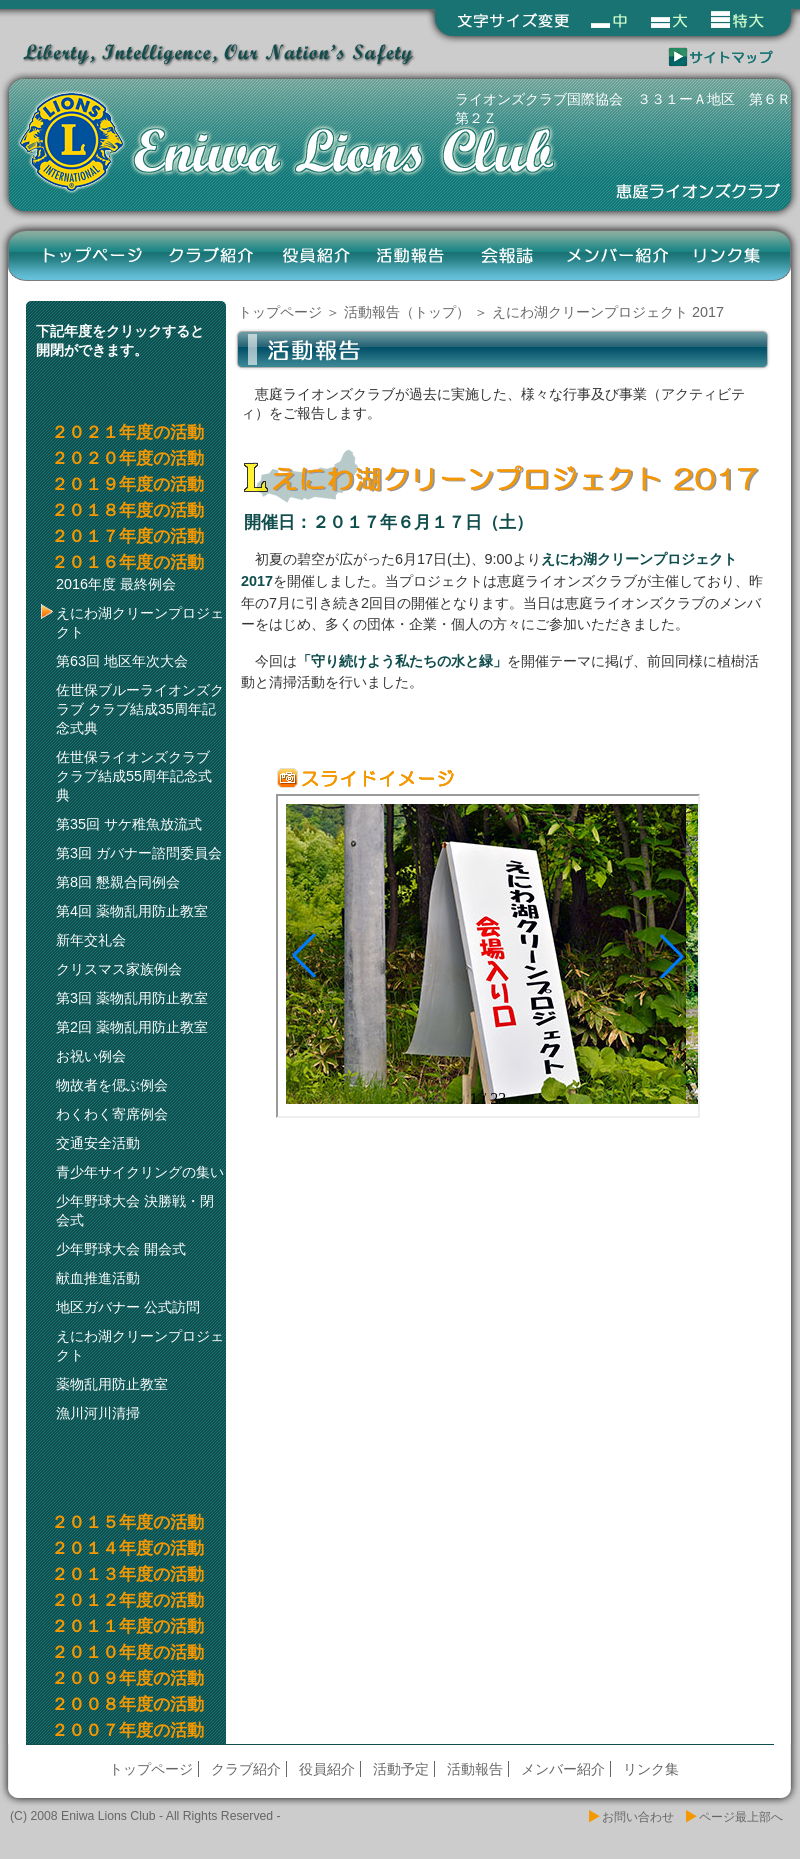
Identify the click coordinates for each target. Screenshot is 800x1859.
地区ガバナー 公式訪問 (128, 1307)
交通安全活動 (98, 1143)
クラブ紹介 (212, 255)
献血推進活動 (98, 1278)
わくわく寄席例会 (112, 1114)
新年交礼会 (91, 940)
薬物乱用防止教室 (112, 1384)
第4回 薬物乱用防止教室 (132, 911)
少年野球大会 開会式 (121, 1249)
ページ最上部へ (741, 1817)
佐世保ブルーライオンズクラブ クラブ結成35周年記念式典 (140, 709)
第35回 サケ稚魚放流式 (129, 824)
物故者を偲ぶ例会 (112, 1085)
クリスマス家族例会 (119, 969)
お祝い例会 (91, 1056)
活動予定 (401, 1769)
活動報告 (411, 255)
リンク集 (727, 255)
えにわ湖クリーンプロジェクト (140, 622)
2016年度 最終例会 (116, 584)
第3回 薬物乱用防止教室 (132, 998)
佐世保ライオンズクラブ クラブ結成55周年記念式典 (134, 776)
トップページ (93, 255)
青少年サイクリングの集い (140, 1172)
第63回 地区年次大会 (122, 661)
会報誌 (506, 255)
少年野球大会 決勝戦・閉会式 (135, 1210)
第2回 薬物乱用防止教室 (132, 1027)
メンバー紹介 (617, 255)
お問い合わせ (638, 1817)
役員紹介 (316, 255)
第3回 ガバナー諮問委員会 (139, 853)
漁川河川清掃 (98, 1413)
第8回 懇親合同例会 (118, 882)
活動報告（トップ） (407, 312)
